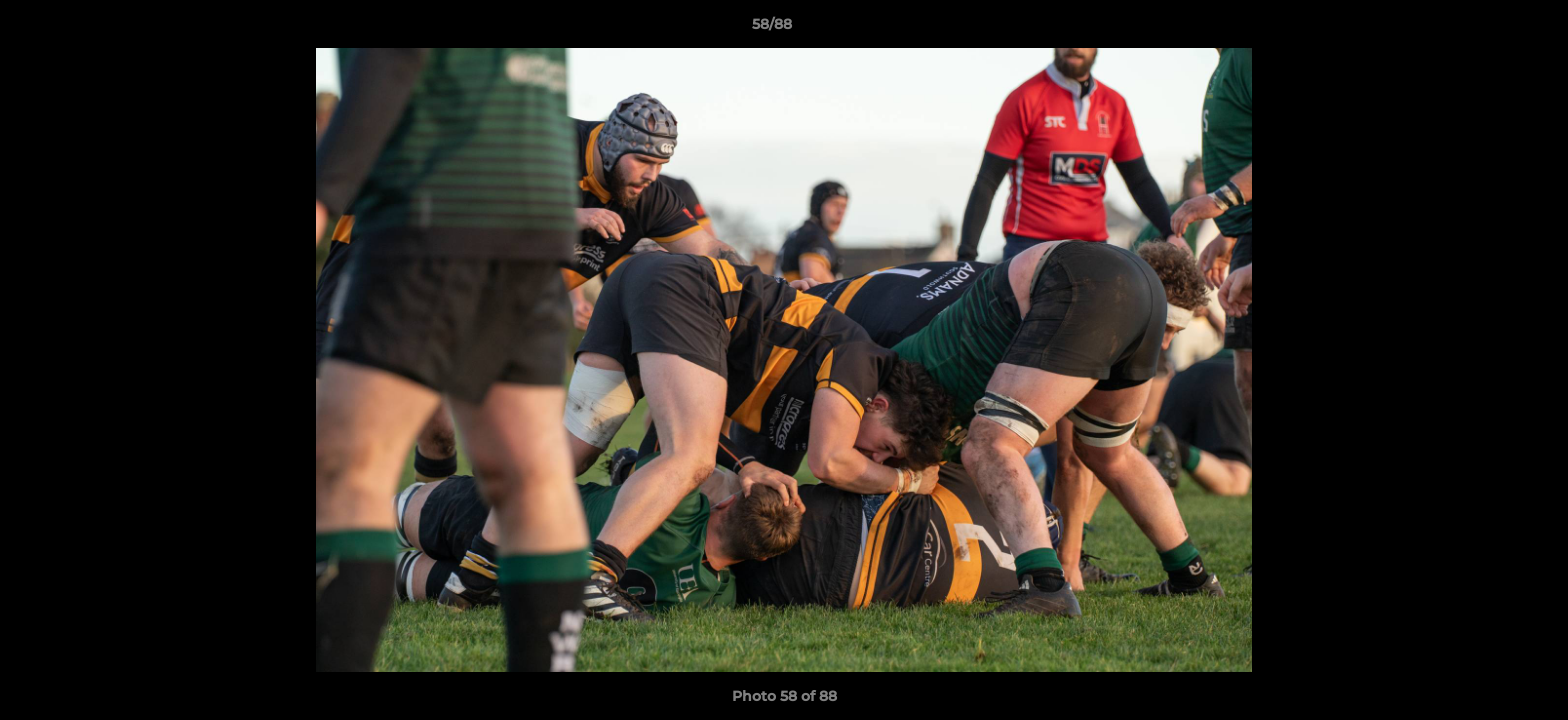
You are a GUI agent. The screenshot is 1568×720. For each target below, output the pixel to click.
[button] (1484, 29)
